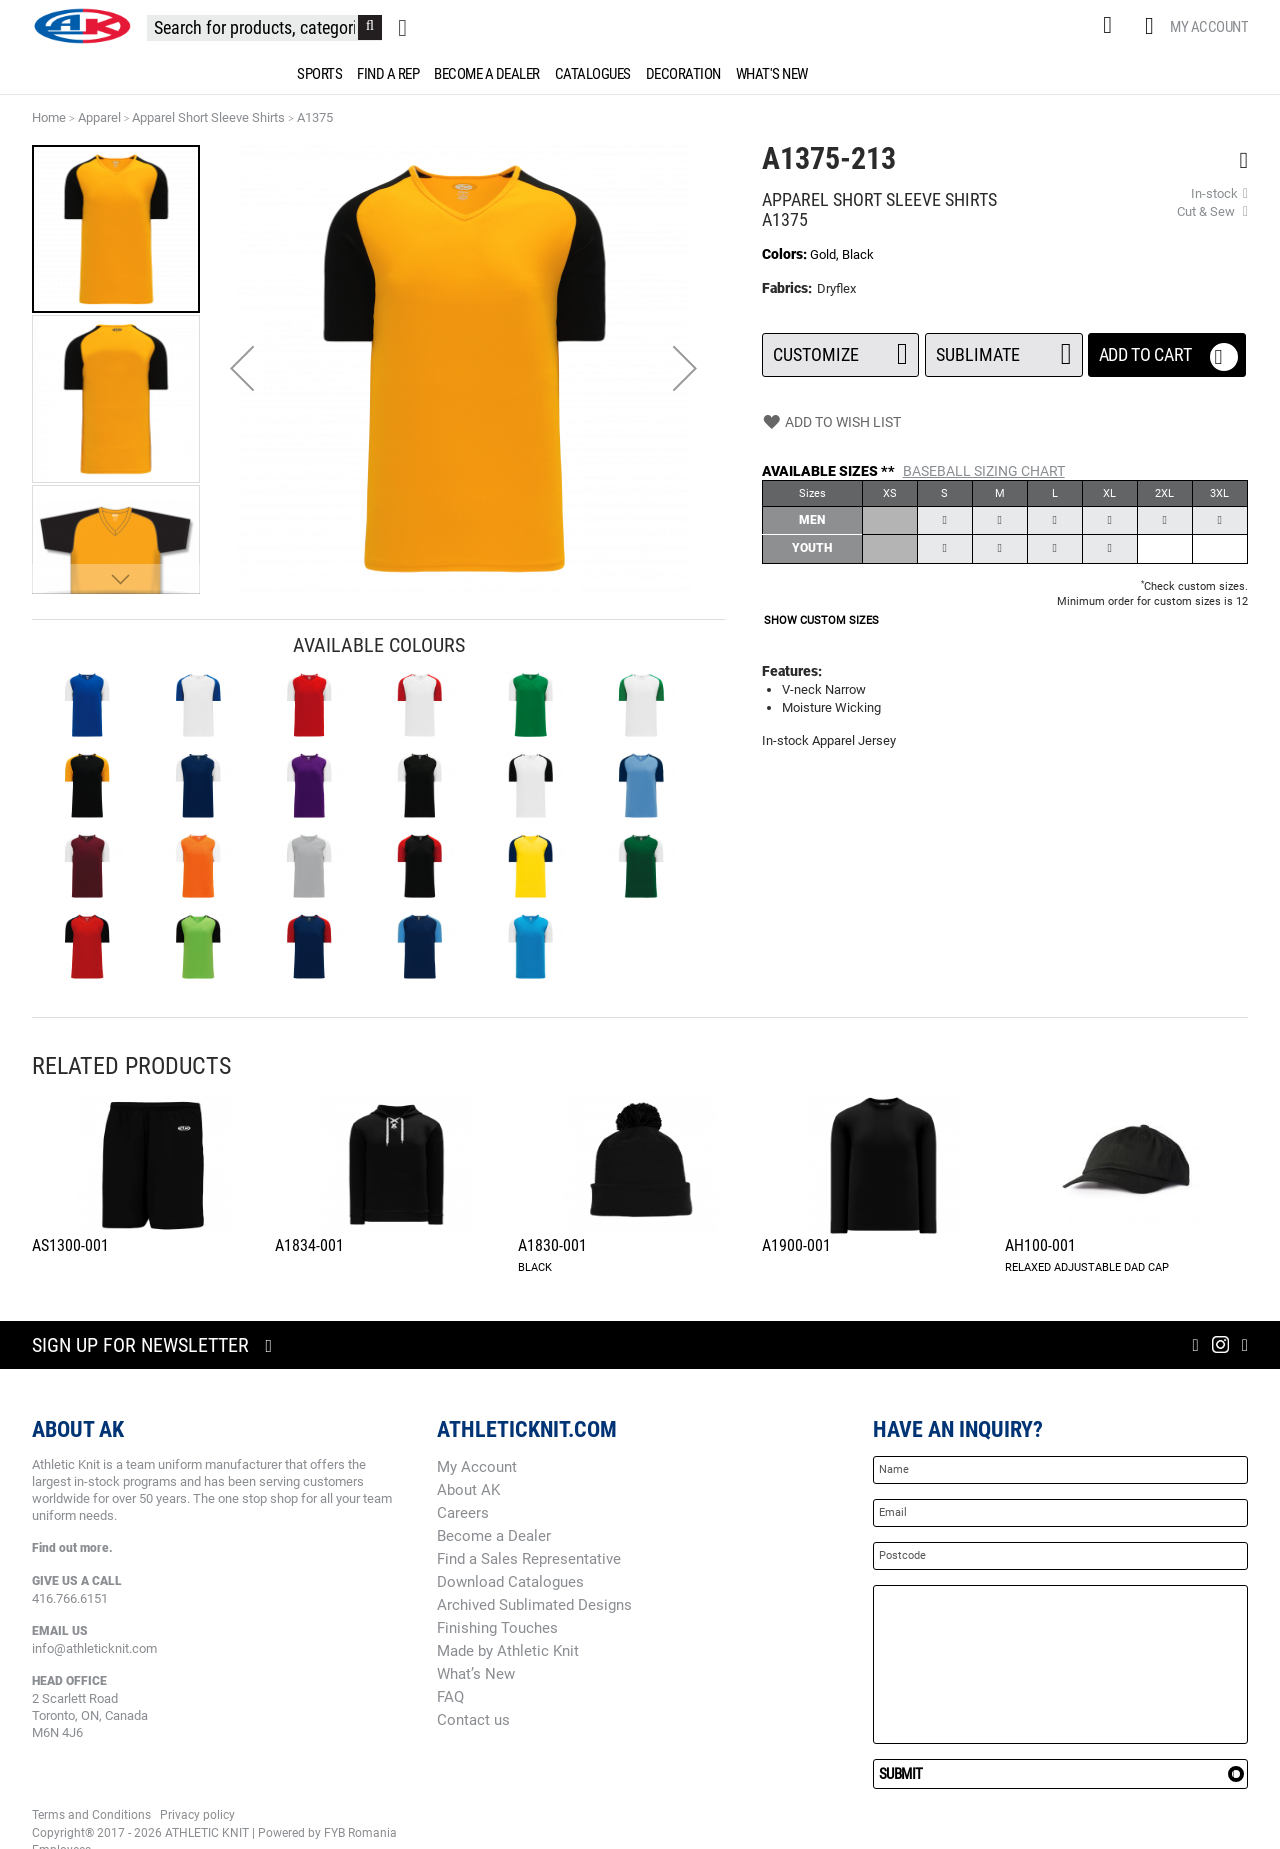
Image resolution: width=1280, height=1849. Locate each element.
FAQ (450, 1697)
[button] (242, 368)
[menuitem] (316, 74)
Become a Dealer (494, 1536)
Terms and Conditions (91, 1815)
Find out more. (72, 1548)
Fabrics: (788, 288)
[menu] (640, 74)
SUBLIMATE (1003, 349)
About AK (468, 1490)
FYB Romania (360, 1833)
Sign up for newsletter (140, 1345)
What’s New (476, 1674)
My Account (1209, 27)
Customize (840, 349)
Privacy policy (197, 1815)
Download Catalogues (510, 1582)
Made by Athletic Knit (508, 1651)
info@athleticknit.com (94, 1648)
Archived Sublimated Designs (534, 1605)
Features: (792, 671)
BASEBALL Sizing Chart (984, 471)
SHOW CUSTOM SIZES (821, 620)
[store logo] (82, 26)
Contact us (473, 1720)
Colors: (786, 254)
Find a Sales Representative (529, 1559)
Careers (463, 1513)
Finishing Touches (497, 1628)
